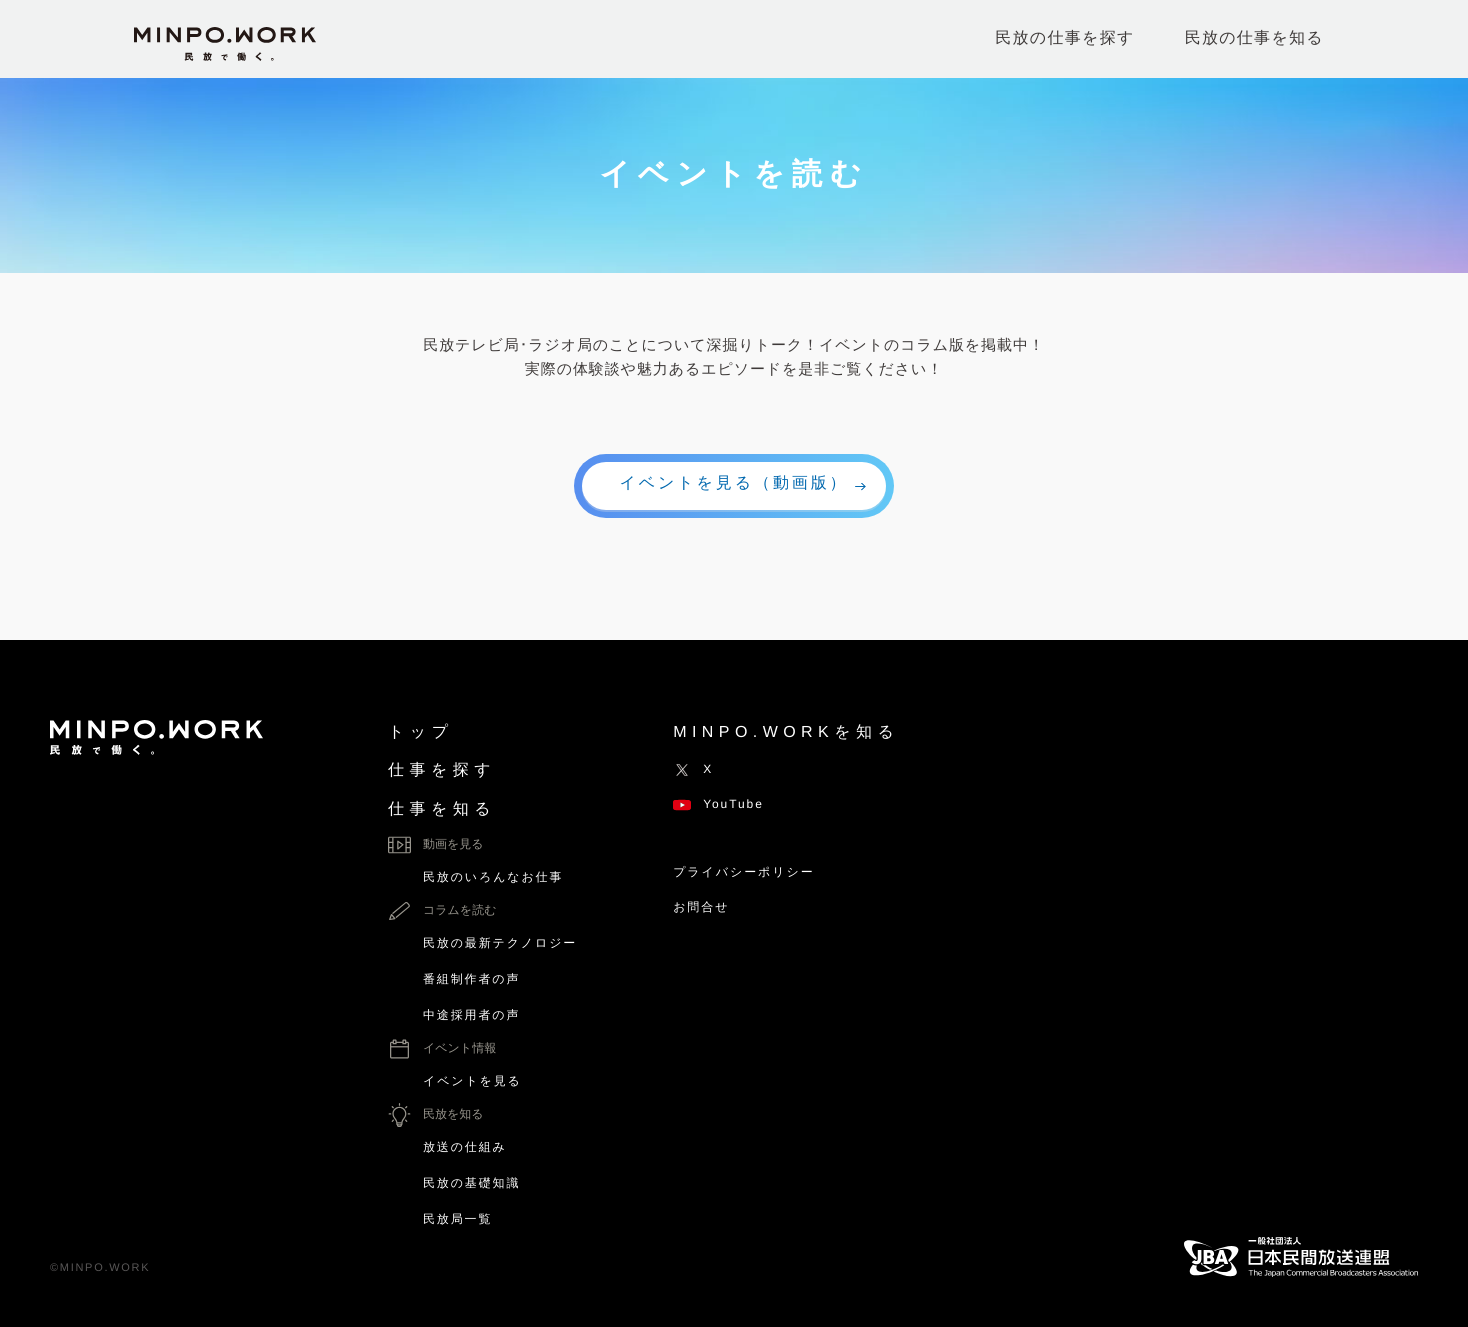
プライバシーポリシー (743, 872)
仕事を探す (442, 770)
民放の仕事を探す (1064, 38)
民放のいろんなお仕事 (493, 877)
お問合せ (701, 907)
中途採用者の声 (471, 1015)
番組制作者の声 (471, 979)
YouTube (718, 804)
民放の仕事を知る (1254, 38)
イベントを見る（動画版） (734, 483)
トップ (420, 732)
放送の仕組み (465, 1147)
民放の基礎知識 (471, 1183)
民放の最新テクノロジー (500, 943)
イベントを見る (472, 1081)
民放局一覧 (457, 1219)
